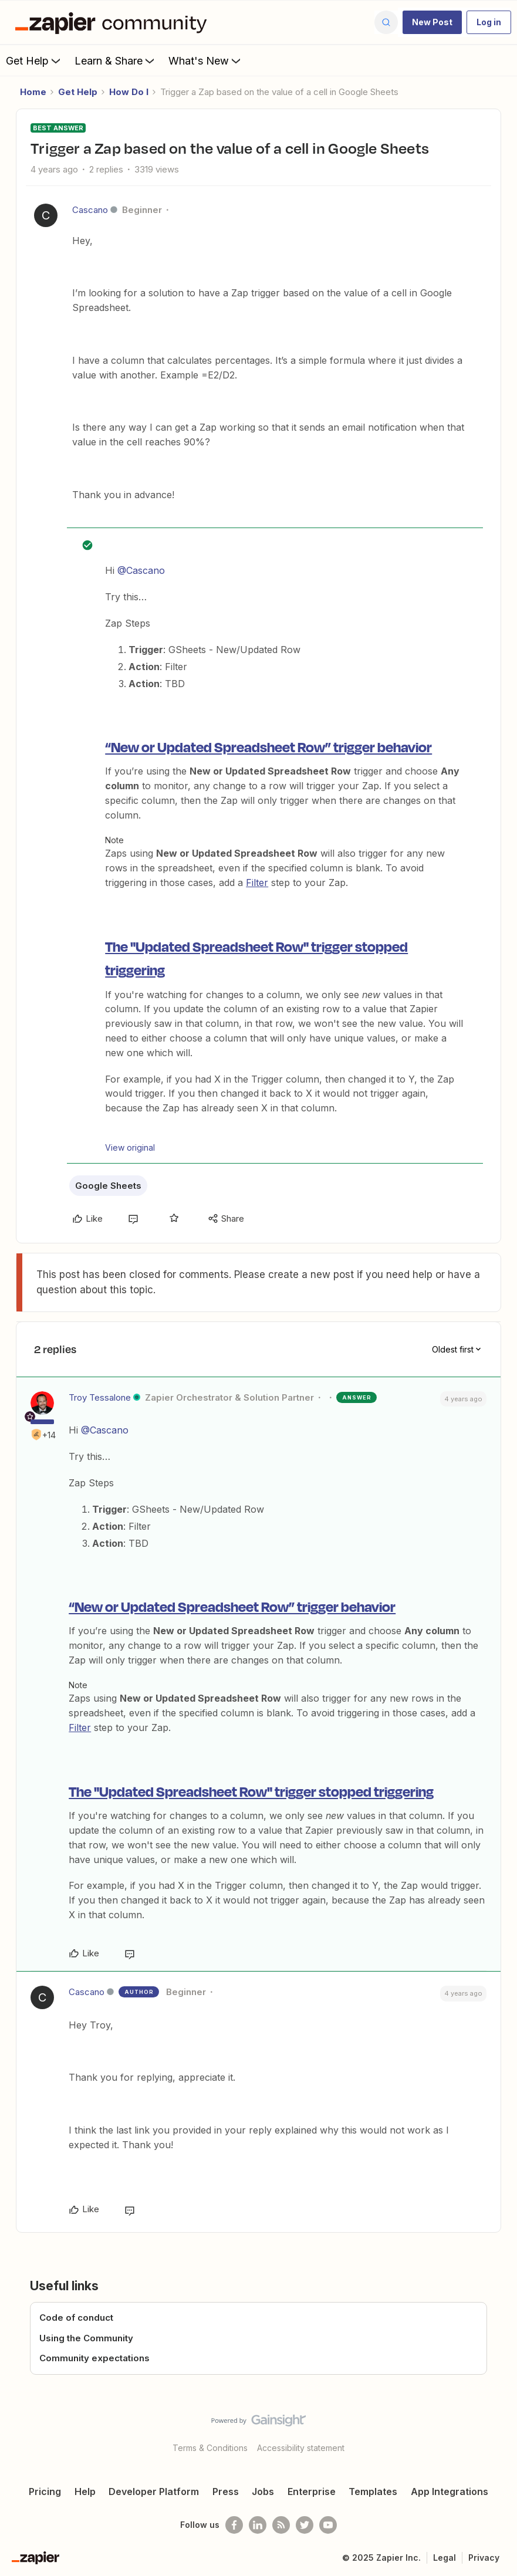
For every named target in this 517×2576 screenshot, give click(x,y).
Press (225, 2491)
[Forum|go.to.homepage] (113, 22)
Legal (444, 2558)
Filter (257, 882)
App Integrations (449, 2491)
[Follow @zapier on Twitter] (304, 2525)
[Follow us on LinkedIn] (257, 2525)
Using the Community (86, 2338)
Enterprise (312, 2491)
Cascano (90, 209)
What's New (205, 60)
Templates (373, 2491)
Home (33, 91)
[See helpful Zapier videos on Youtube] (328, 2525)
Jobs (263, 2491)
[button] (432, 22)
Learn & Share (116, 60)
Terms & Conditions (210, 2448)
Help (85, 2491)
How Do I (128, 91)
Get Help (34, 60)
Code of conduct (76, 2317)
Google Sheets (108, 1185)
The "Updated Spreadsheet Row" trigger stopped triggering (251, 1790)
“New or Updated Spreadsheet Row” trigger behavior (268, 746)
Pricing (45, 2491)
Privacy (483, 2558)
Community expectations (94, 2358)
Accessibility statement (300, 2448)
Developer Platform (154, 2491)
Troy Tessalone (100, 1397)
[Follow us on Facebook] (234, 2525)
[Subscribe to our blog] (281, 2525)
